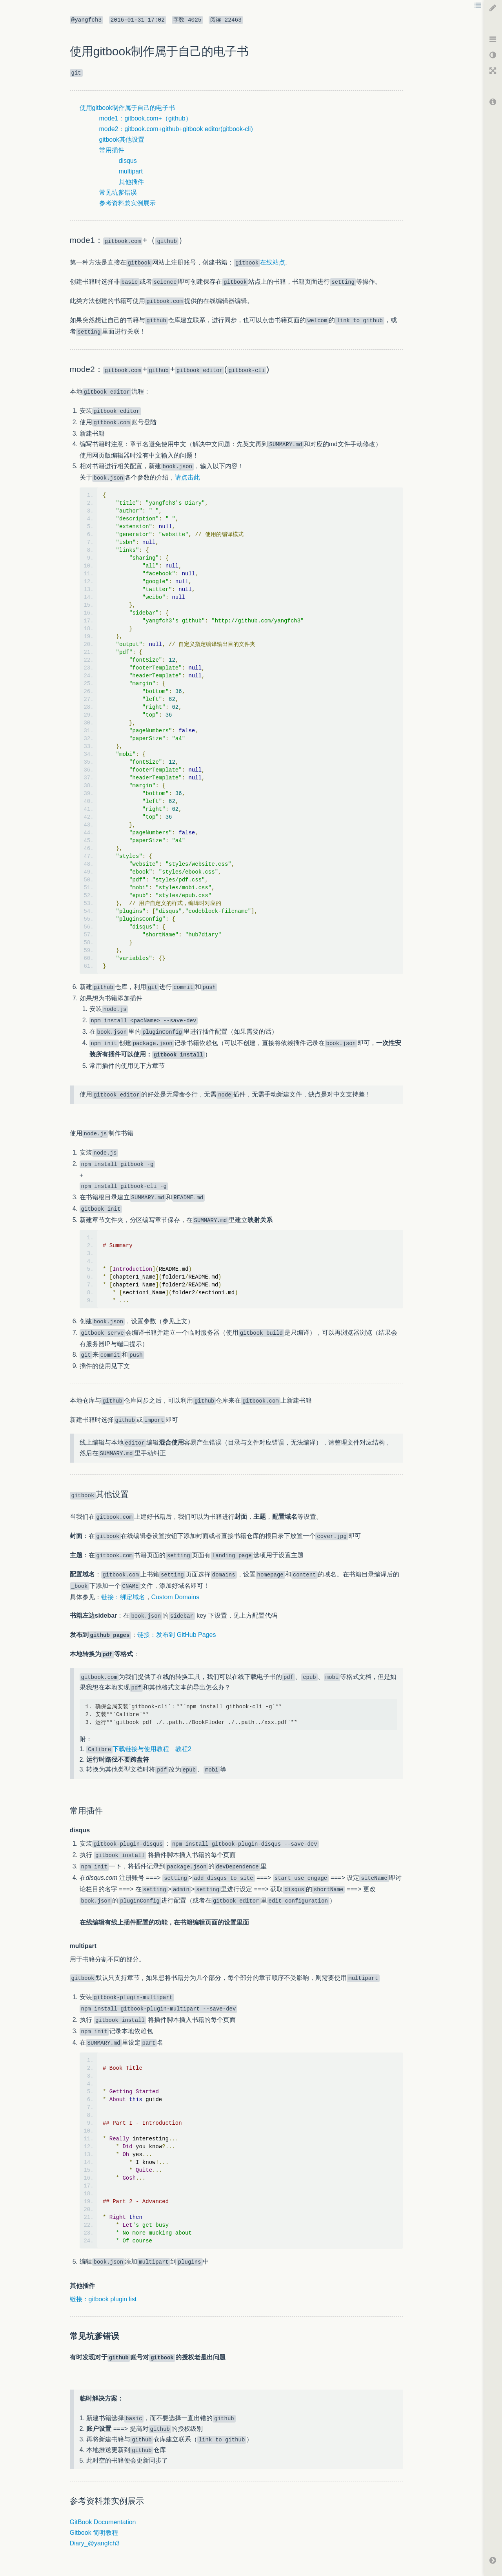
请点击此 (187, 477)
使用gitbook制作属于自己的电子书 (127, 107)
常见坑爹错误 (118, 192)
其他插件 (131, 182)
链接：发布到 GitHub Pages (176, 1634)
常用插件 (111, 150)
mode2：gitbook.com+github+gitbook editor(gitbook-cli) (176, 129)
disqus (128, 160)
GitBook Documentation (103, 2522)
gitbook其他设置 (122, 139)
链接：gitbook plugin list (103, 2299)
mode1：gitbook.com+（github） (145, 118)
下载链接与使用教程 (127, 1749)
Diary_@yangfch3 (95, 2543)
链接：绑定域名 (123, 1597)
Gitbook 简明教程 (94, 2532)
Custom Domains (175, 1597)
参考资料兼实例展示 (127, 203)
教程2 (183, 1749)
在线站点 (259, 262)
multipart (131, 171)
